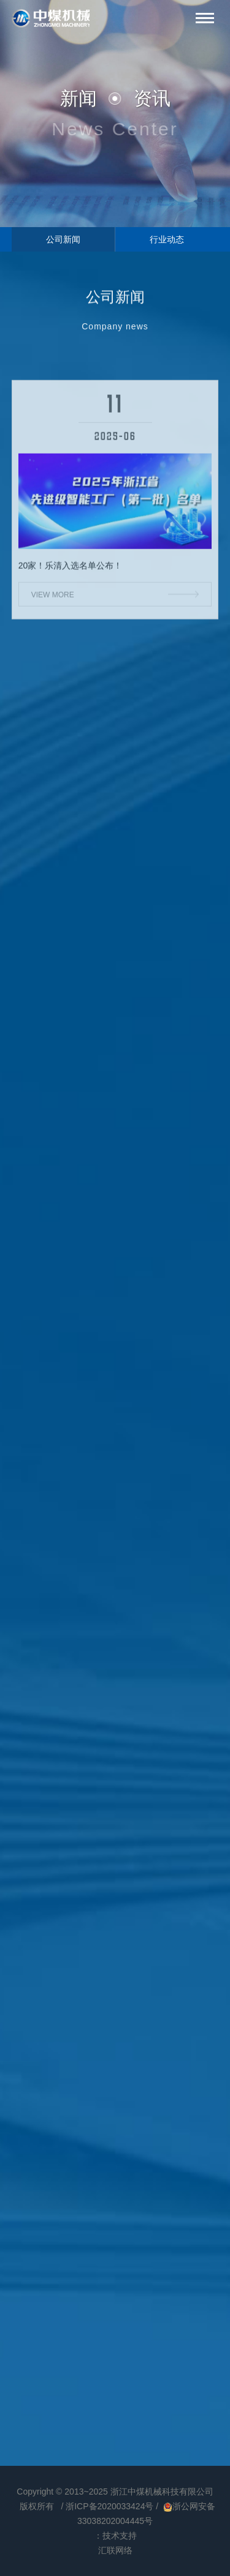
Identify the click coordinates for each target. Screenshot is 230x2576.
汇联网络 (115, 2550)
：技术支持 (115, 2535)
